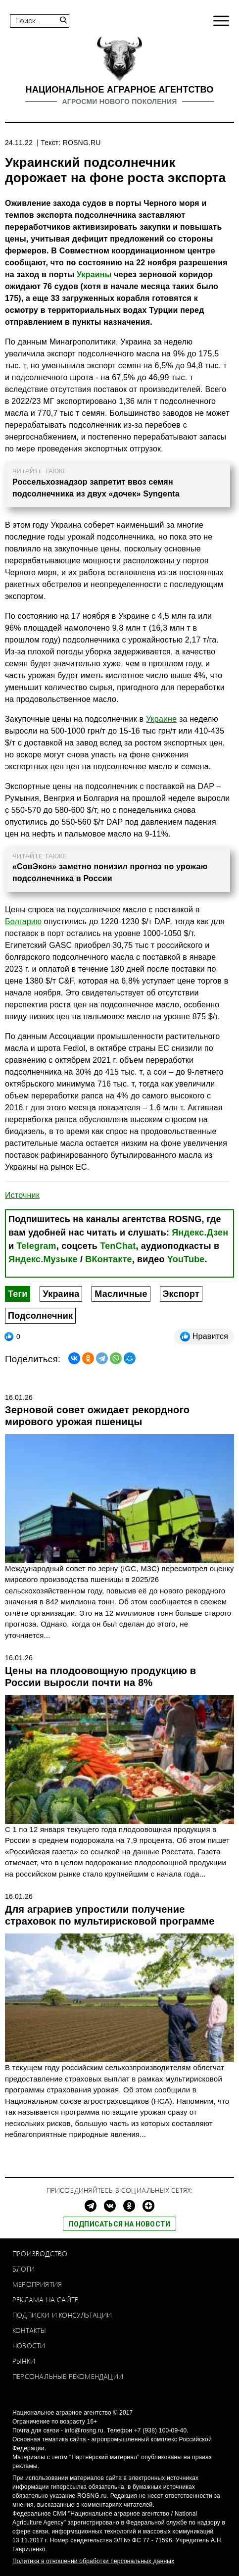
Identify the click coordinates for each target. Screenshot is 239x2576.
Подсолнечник (40, 1316)
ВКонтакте (108, 1259)
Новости (28, 2345)
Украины (94, 274)
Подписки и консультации (62, 2315)
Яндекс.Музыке (43, 1259)
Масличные (121, 1294)
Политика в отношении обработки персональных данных (93, 2561)
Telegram (36, 1246)
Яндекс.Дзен (200, 1233)
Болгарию (23, 921)
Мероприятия (37, 2284)
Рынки (23, 2361)
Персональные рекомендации (67, 2376)
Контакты (29, 2330)
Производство (39, 2253)
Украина (61, 1294)
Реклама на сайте (45, 2299)
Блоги (23, 2269)
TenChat (118, 1246)
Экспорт (181, 1294)
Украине (161, 719)
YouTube (186, 1259)
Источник (22, 1195)
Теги (17, 1294)
